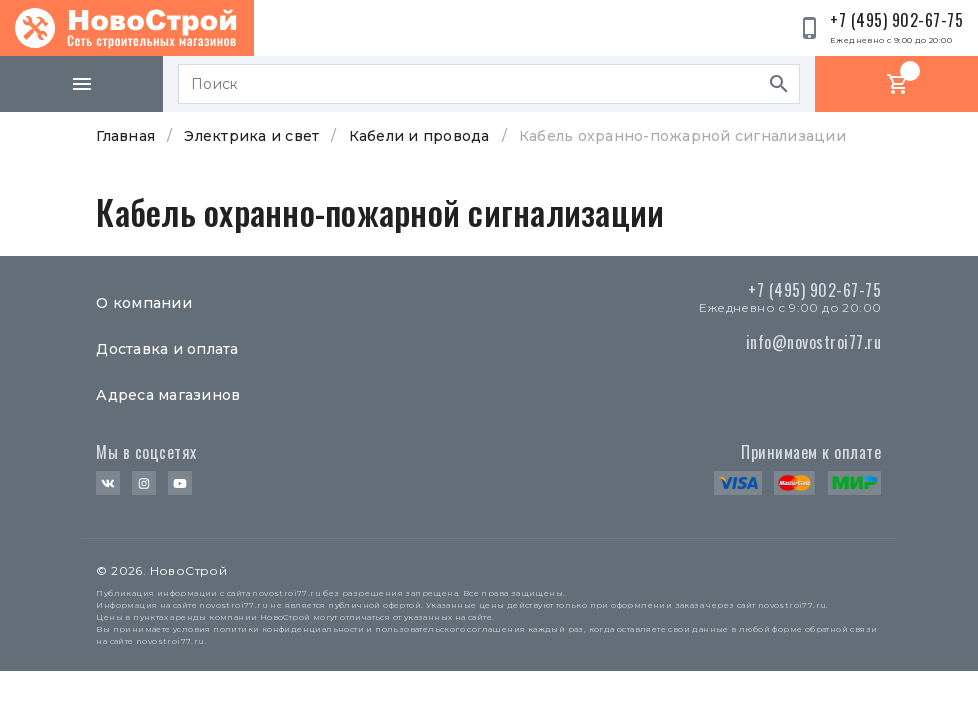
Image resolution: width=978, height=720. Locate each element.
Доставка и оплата (167, 349)
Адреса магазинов (168, 395)
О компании (144, 303)
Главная (125, 136)
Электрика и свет (251, 136)
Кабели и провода (419, 136)
